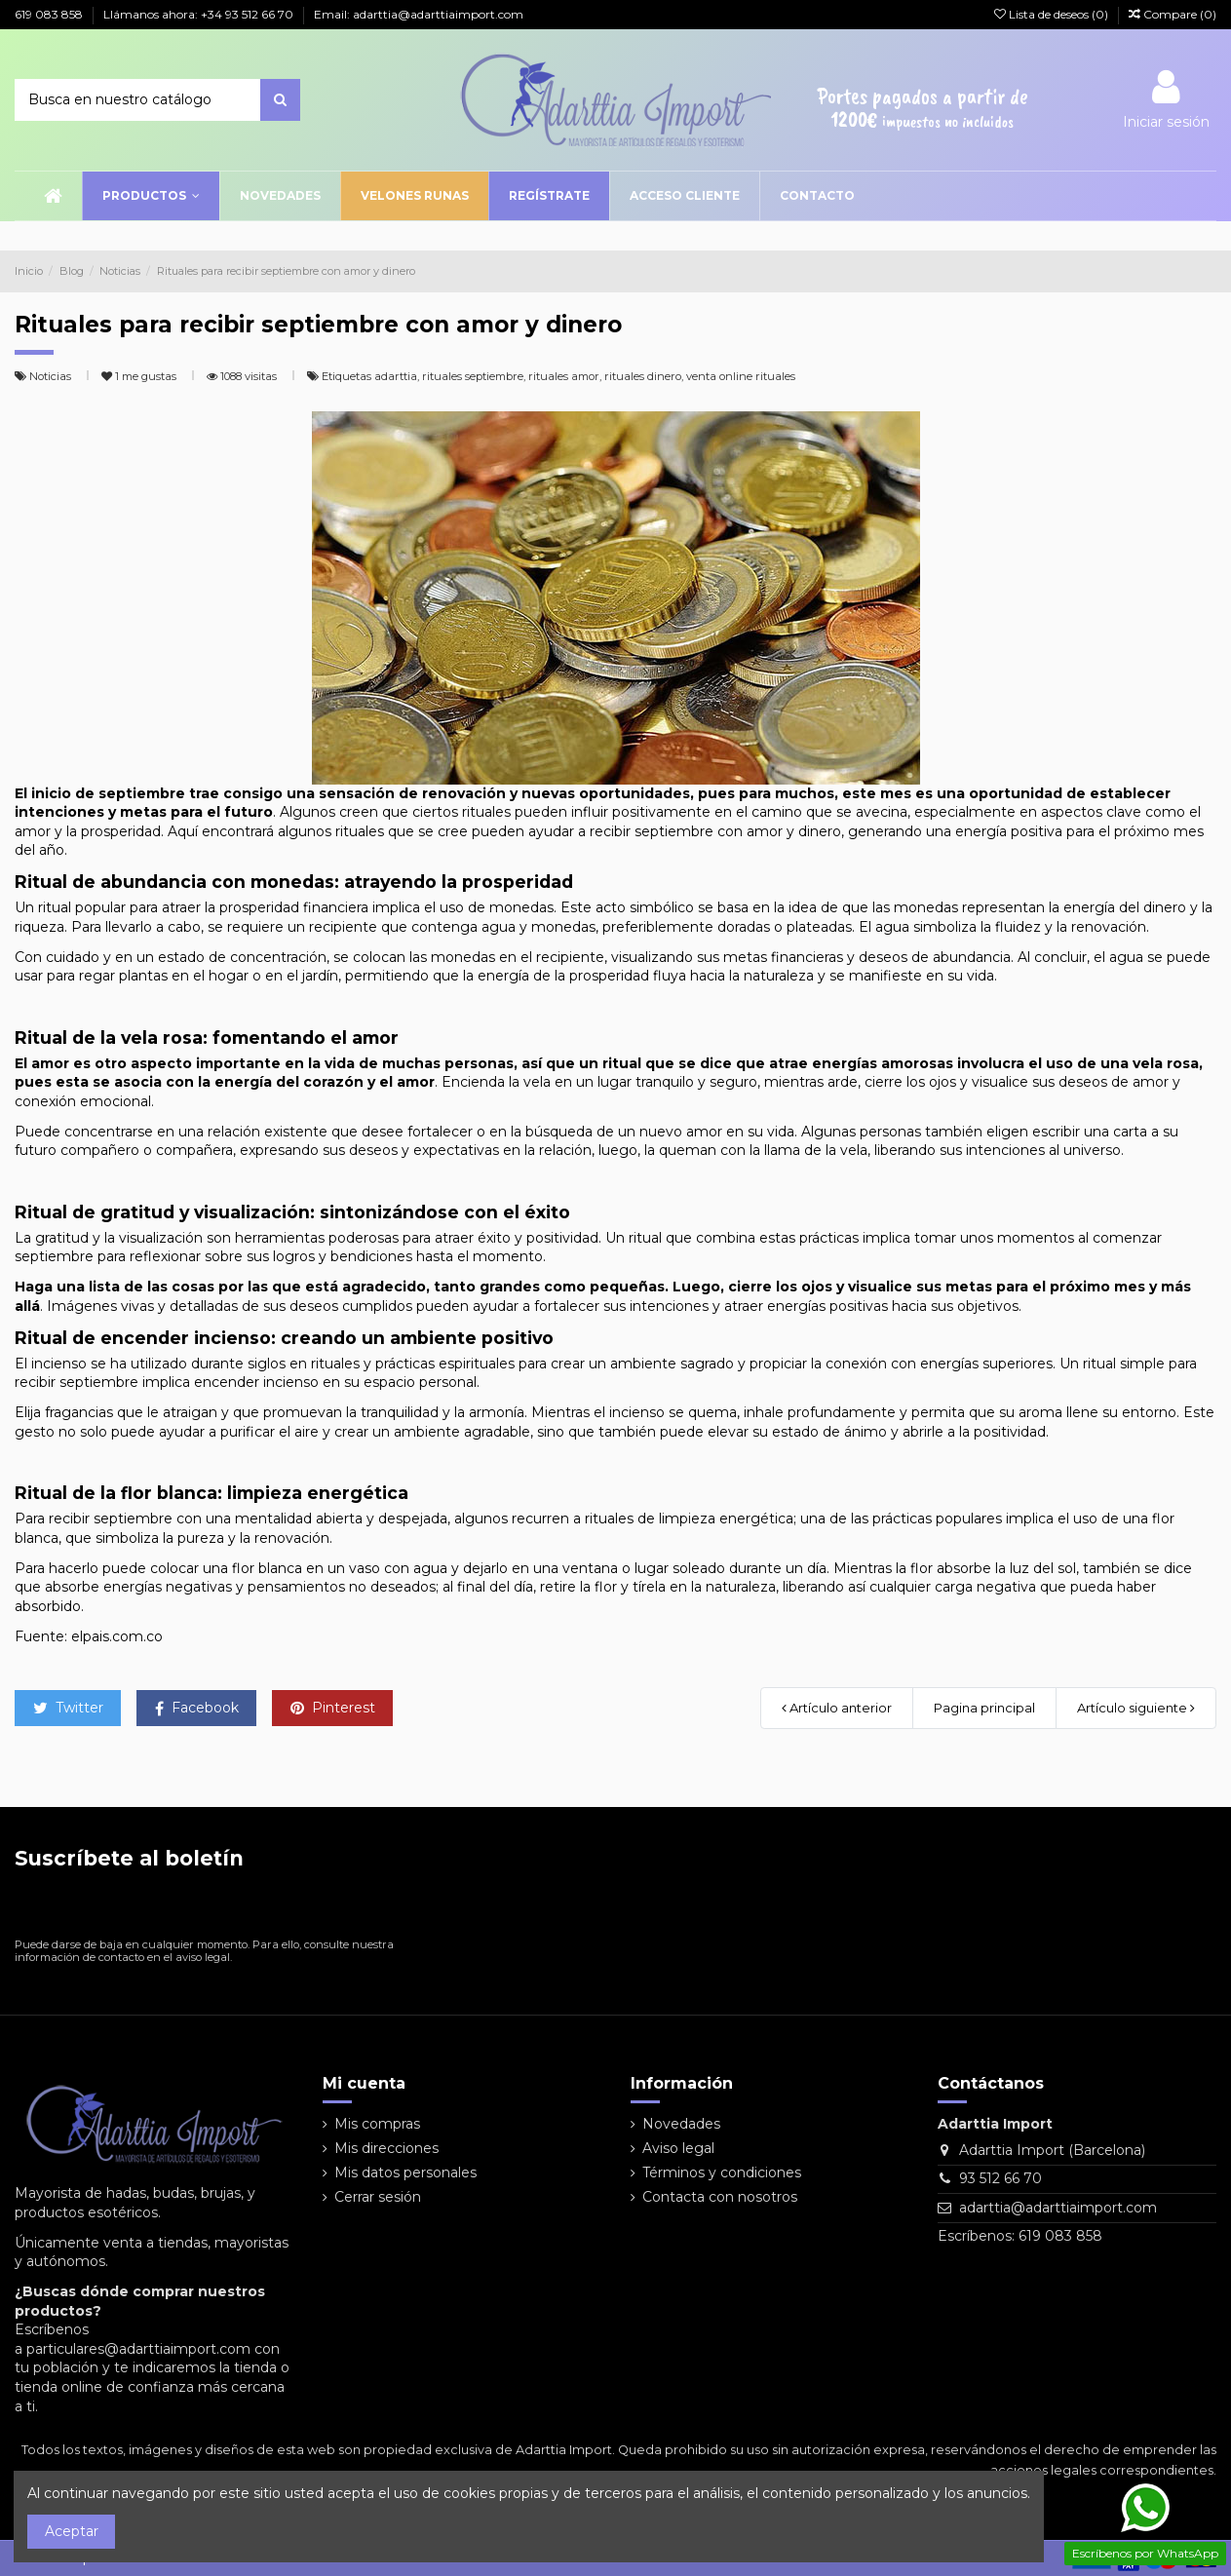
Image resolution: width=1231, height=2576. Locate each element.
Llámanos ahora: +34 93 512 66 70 (199, 14)
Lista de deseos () (1052, 14)
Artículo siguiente (1136, 1707)
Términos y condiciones (721, 2172)
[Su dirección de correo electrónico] (185, 1908)
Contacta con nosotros (719, 2197)
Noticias (51, 376)
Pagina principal (984, 1707)
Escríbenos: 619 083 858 (1020, 2236)
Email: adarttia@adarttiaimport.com (418, 14)
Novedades (681, 2124)
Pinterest (332, 1707)
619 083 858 (50, 14)
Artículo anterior (837, 1707)
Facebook (197, 1707)
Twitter (68, 1707)
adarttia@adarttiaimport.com (1058, 2207)
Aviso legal (678, 2148)
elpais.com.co (117, 1636)
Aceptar (71, 2531)
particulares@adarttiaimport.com (138, 2349)
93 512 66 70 (1000, 2178)
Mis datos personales (405, 2172)
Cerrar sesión (377, 2197)
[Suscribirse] (375, 1908)
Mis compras (377, 2124)
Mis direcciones (386, 2148)
